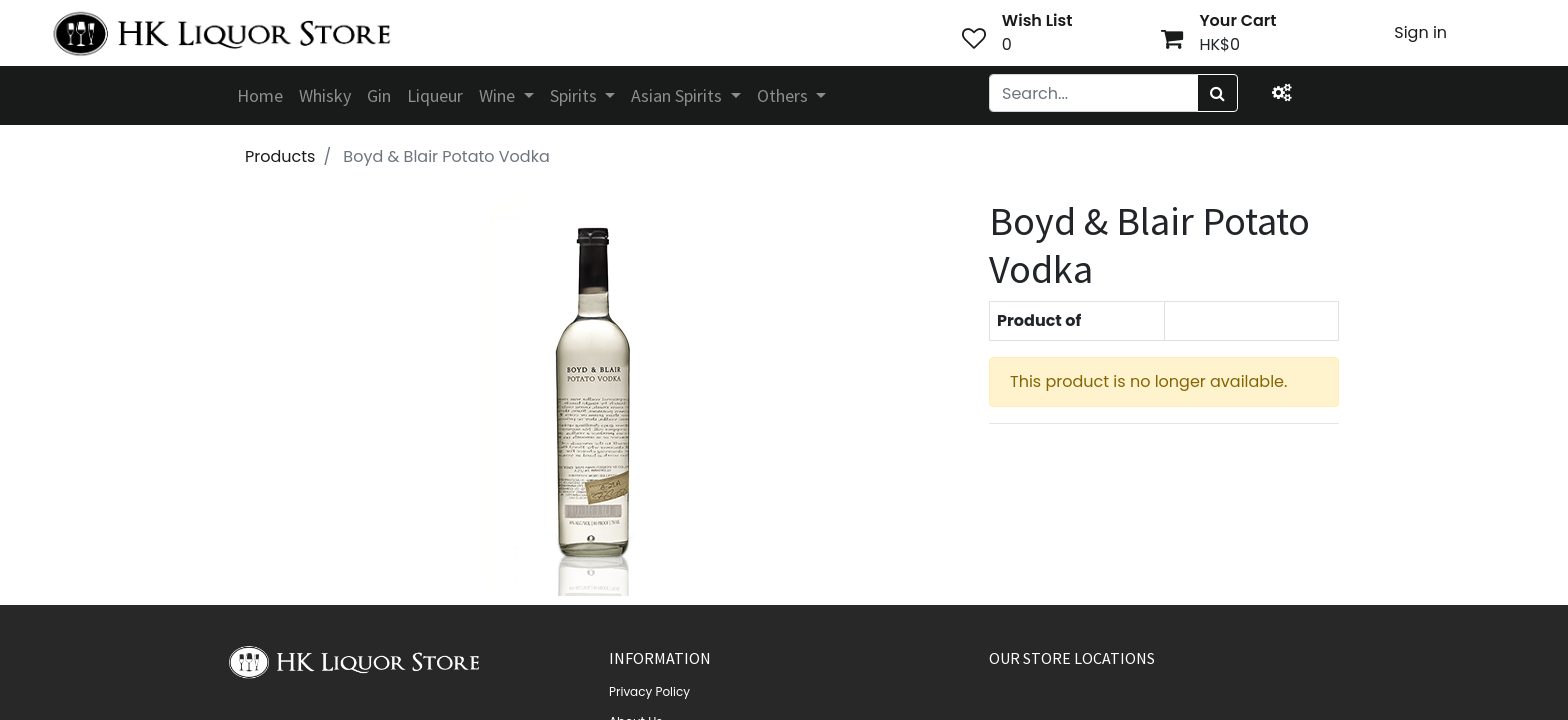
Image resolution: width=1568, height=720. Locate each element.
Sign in (1420, 32)
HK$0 (1219, 44)
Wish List (1037, 20)
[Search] (1217, 93)
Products (280, 156)
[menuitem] (260, 95)
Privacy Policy (649, 691)
